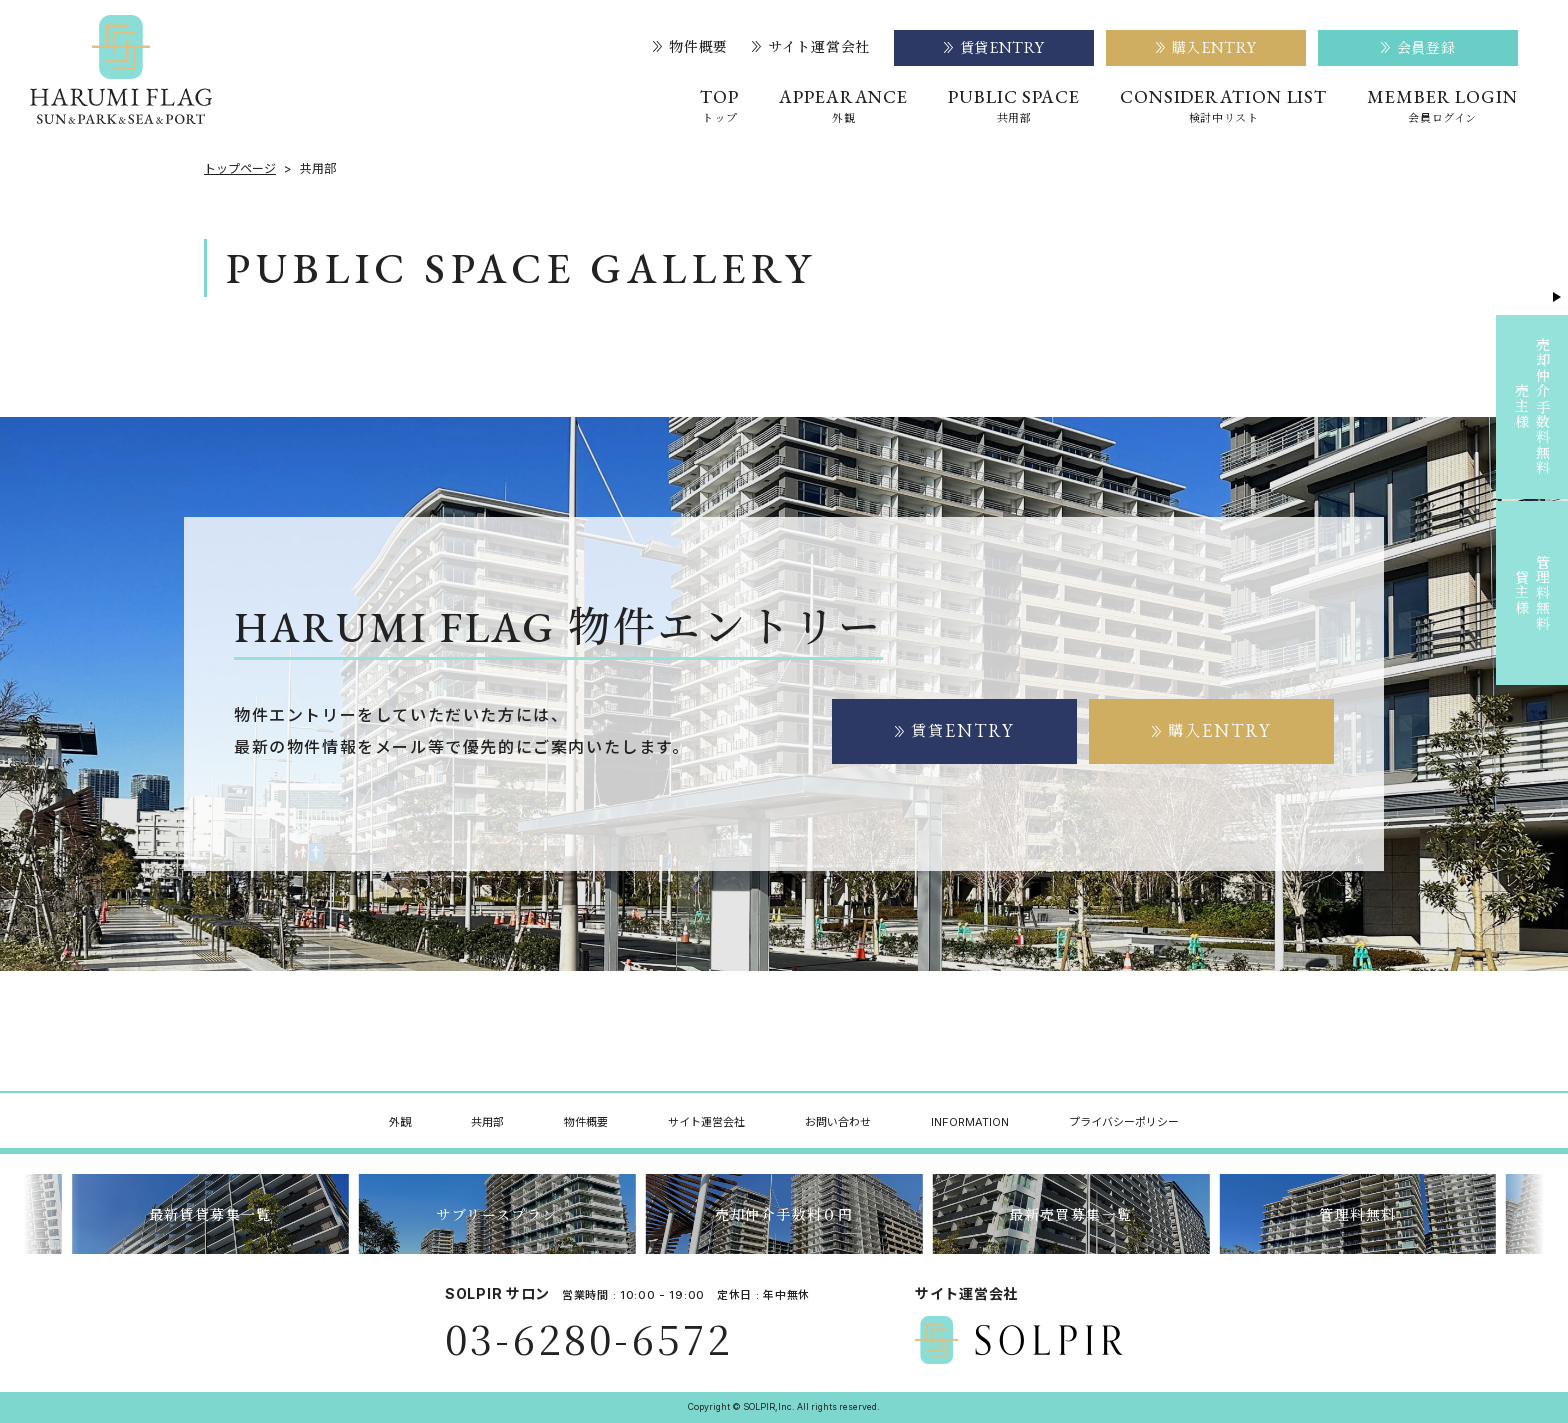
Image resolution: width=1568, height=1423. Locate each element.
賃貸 (955, 730)
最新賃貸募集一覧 (210, 1214)
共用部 (487, 1122)
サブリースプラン (496, 1214)
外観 (400, 1122)
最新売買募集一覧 (1070, 1214)
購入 (1212, 730)
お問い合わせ (838, 1122)
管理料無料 (1357, 1214)
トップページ (240, 169)
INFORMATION (970, 1122)
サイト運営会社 (811, 47)
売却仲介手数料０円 (784, 1214)
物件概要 (690, 47)
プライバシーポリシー (1124, 1122)
